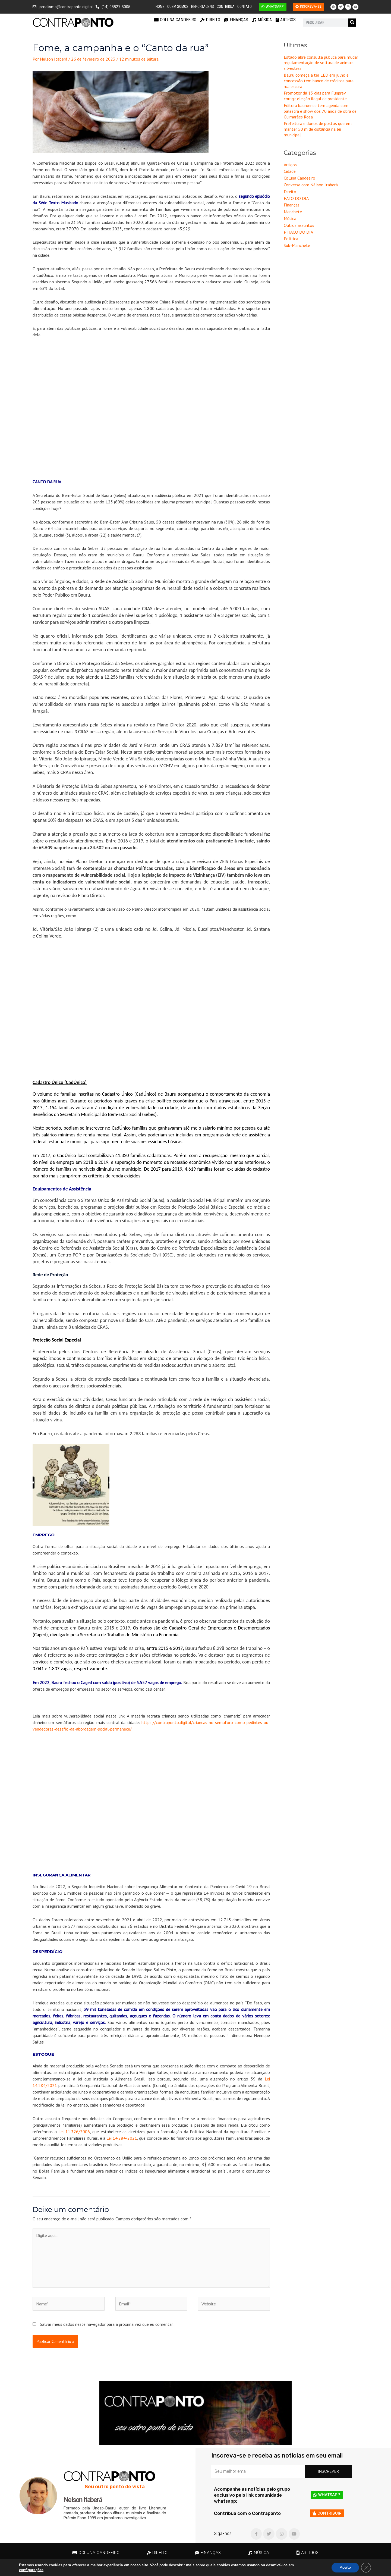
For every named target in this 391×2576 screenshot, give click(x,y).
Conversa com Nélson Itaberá (311, 184)
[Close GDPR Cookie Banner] (366, 2567)
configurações (31, 2570)
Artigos (286, 19)
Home (160, 6)
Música (262, 19)
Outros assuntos (299, 225)
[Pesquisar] (352, 22)
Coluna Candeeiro (175, 19)
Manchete (293, 211)
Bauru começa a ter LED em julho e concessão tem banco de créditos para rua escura (319, 80)
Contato (244, 6)
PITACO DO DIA (298, 232)
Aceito (345, 2567)
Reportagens (202, 6)
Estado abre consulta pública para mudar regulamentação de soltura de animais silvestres (321, 62)
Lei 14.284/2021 (121, 2138)
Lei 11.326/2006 (74, 2131)
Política (291, 238)
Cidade (290, 171)
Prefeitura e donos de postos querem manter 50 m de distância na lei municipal (318, 129)
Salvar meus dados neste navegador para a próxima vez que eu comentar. (107, 2324)
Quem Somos (177, 6)
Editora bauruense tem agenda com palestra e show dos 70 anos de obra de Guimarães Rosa (320, 111)
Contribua (226, 6)
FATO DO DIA (296, 198)
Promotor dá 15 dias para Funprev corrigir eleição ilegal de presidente (315, 95)
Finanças (236, 19)
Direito (210, 19)
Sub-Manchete (297, 245)
